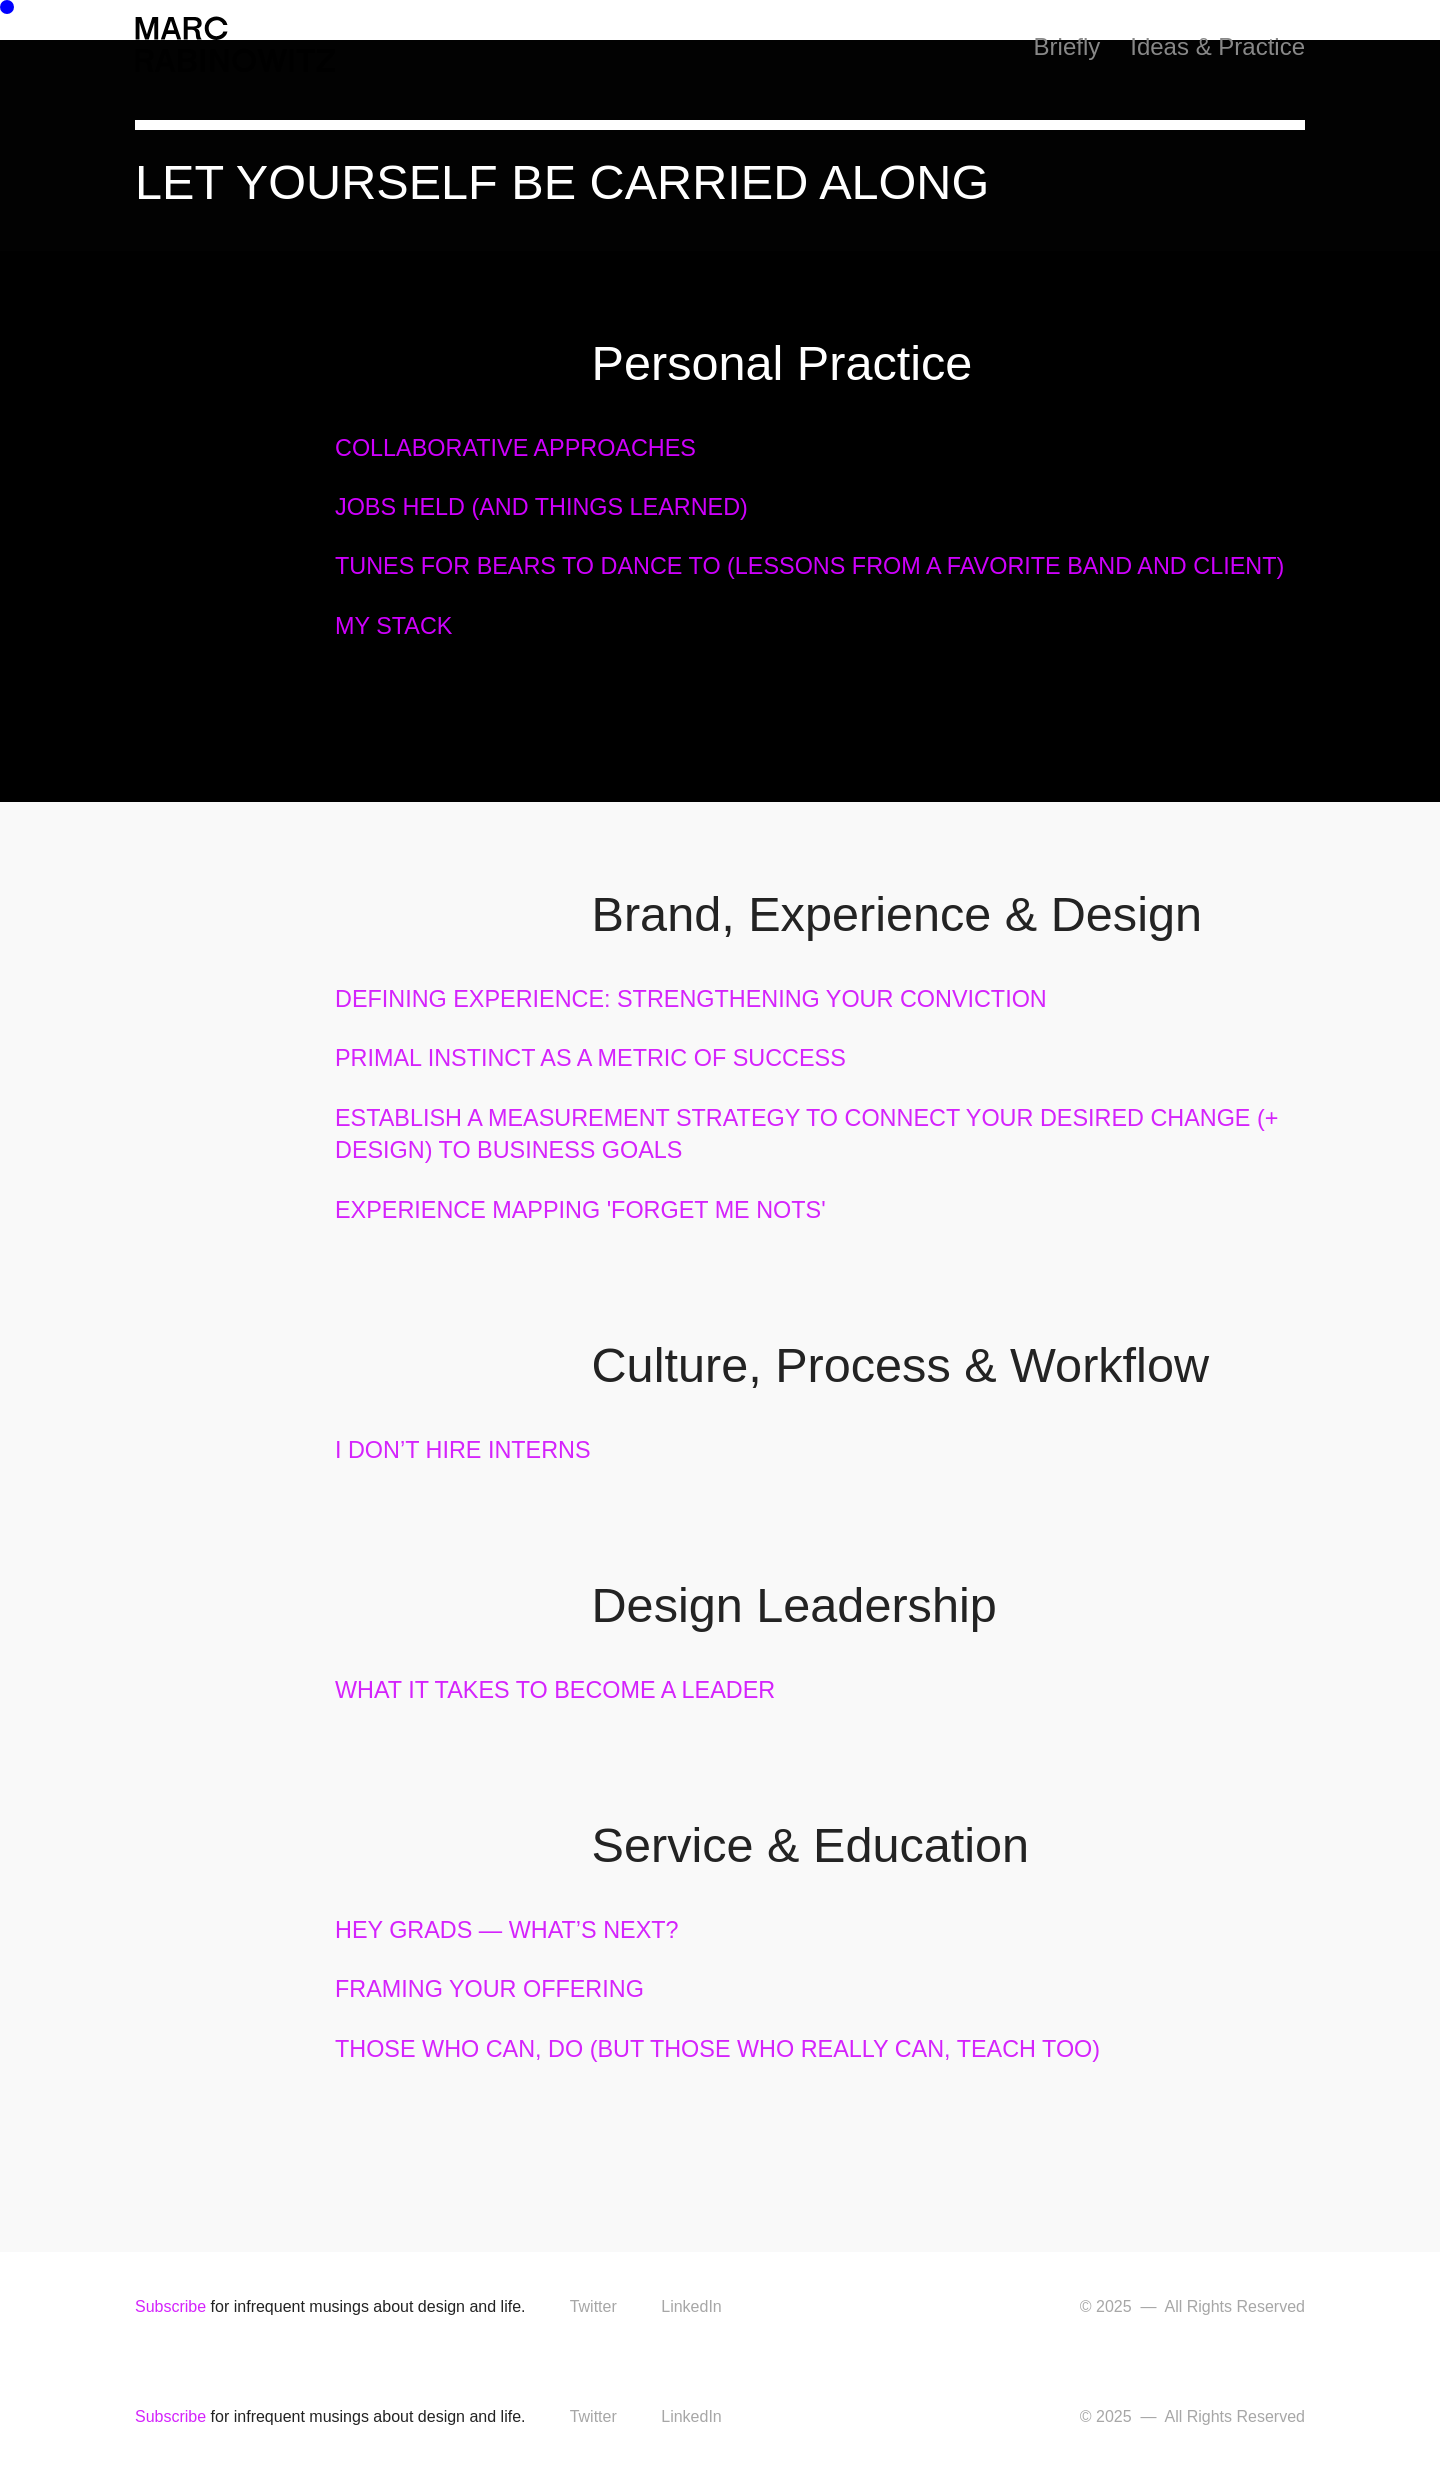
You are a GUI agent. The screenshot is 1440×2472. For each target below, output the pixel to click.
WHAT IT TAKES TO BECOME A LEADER (555, 1690)
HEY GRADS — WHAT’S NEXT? (507, 1930)
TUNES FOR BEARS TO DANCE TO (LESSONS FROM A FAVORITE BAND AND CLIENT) (809, 566)
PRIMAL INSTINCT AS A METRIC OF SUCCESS (590, 1058)
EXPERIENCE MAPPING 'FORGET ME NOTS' (580, 1210)
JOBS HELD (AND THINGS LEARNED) (541, 507)
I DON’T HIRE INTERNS (463, 1450)
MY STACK (393, 626)
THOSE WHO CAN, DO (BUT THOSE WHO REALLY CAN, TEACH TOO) (717, 2049)
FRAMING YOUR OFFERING (489, 1989)
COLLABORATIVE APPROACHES (515, 448)
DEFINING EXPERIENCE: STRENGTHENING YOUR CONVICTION (691, 999)
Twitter (593, 2306)
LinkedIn (691, 2306)
